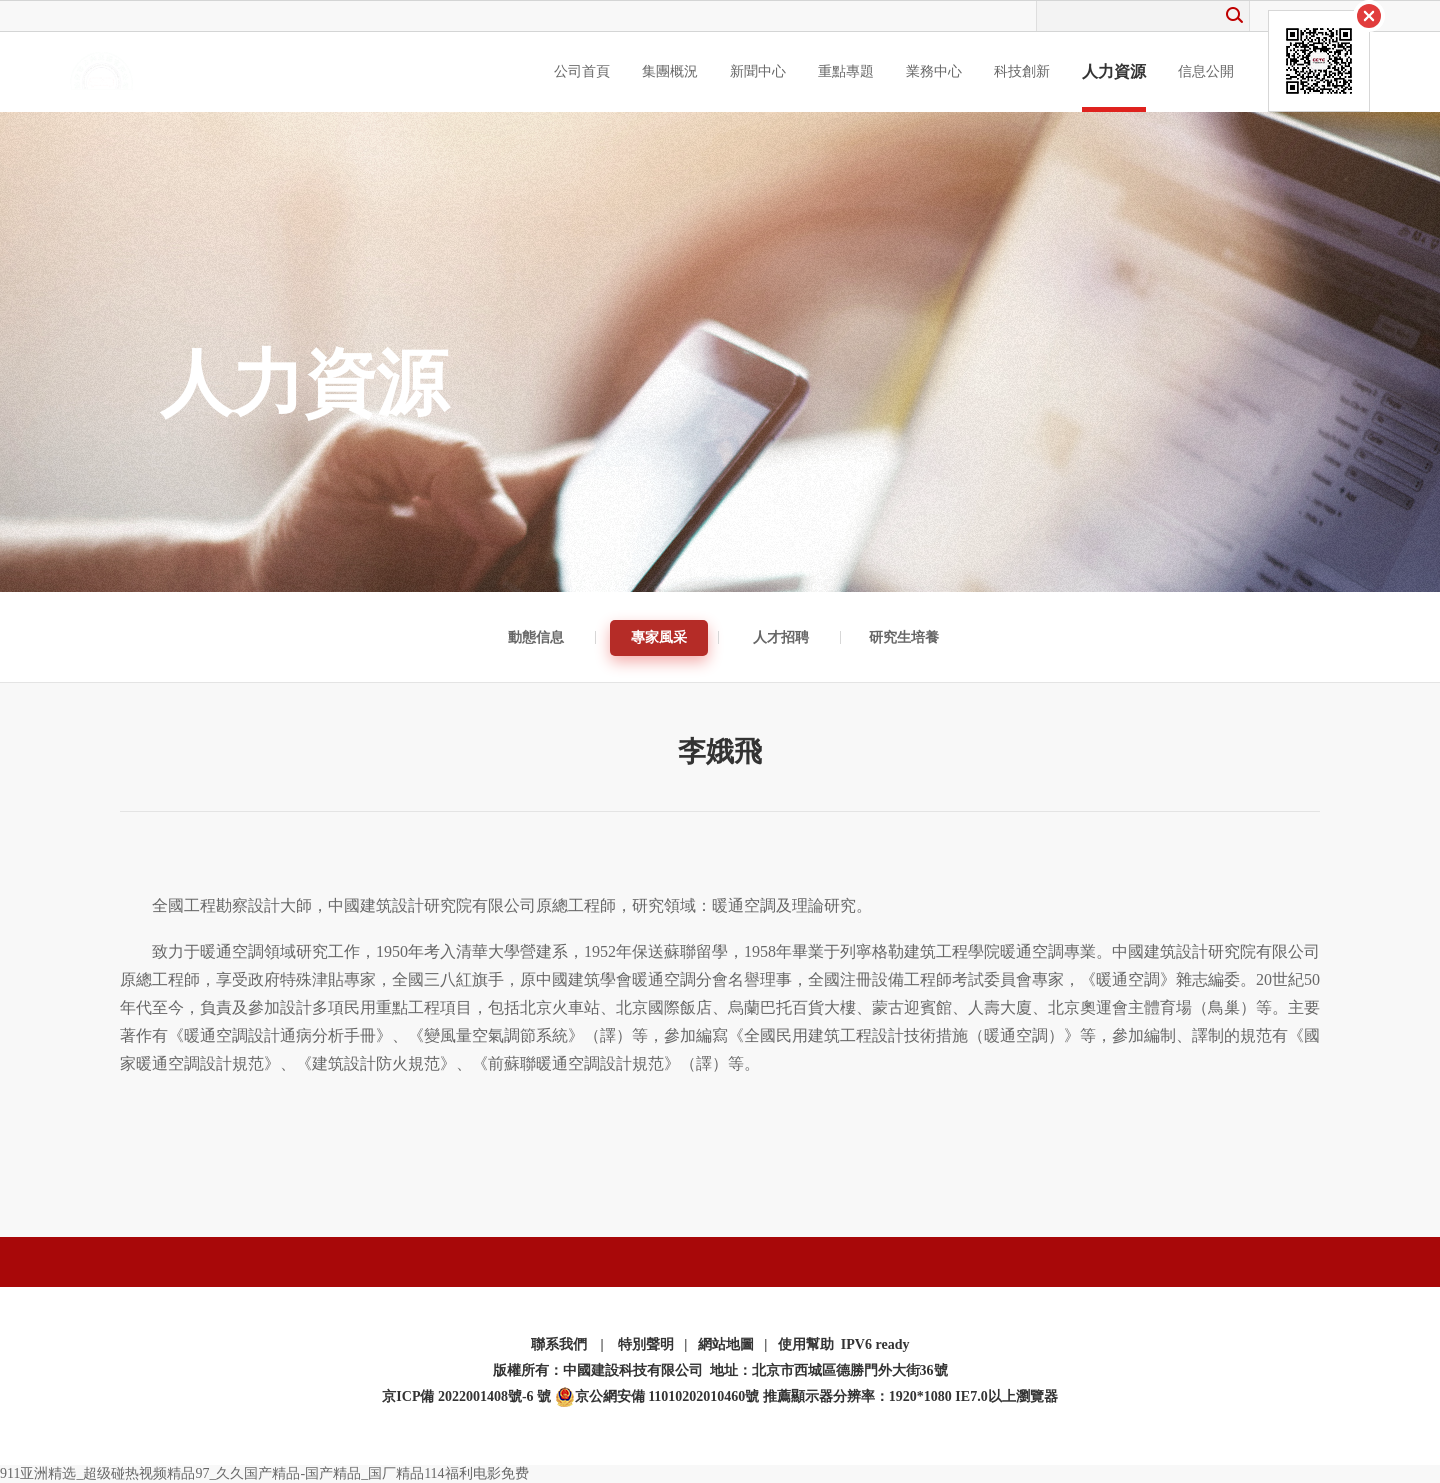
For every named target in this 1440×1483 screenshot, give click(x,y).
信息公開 (1206, 71)
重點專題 (846, 71)
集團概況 (670, 71)
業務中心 (934, 71)
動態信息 (536, 637)
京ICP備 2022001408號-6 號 (466, 1396)
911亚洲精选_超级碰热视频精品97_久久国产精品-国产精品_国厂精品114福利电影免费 (264, 1473)
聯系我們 (559, 1344)
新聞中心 (758, 71)
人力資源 (1114, 71)
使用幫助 (806, 1344)
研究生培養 (904, 637)
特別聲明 (646, 1344)
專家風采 (659, 637)
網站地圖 (726, 1344)
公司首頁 (582, 71)
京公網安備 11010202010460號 (657, 1397)
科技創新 (1022, 71)
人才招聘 (781, 637)
